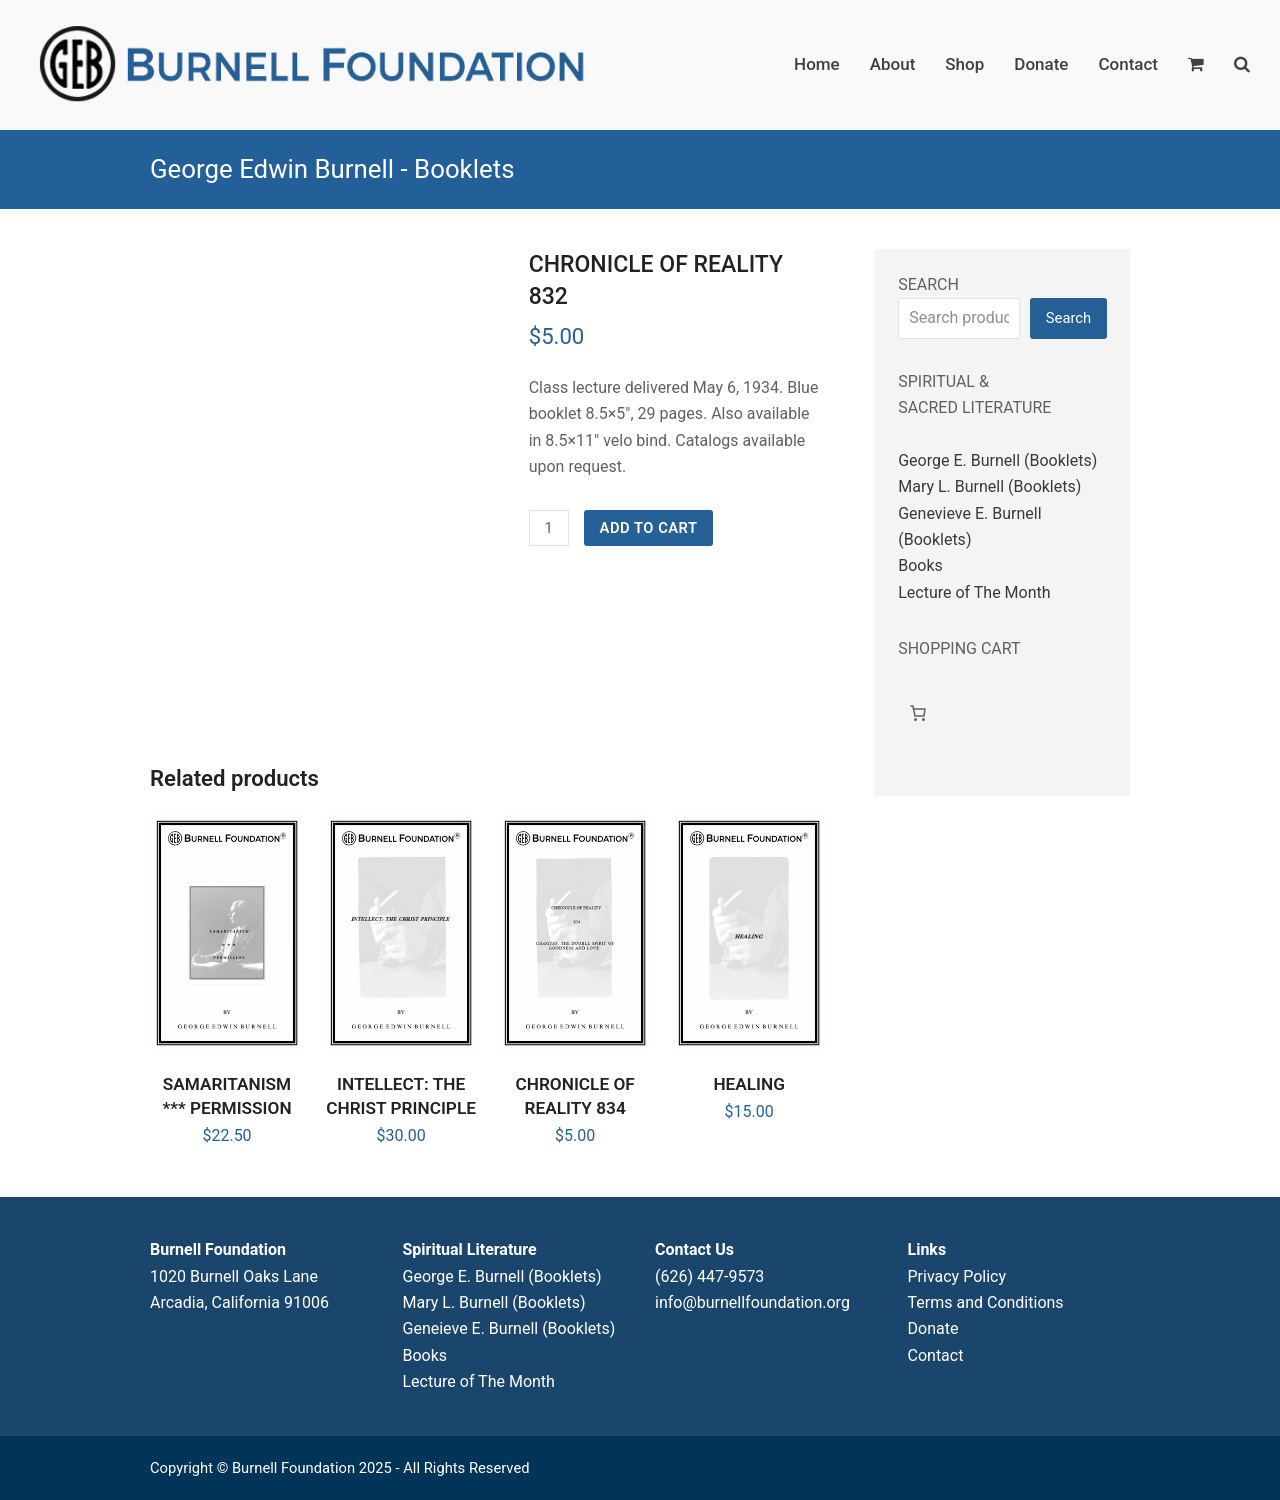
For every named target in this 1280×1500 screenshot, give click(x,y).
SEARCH (928, 284)
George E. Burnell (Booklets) (997, 460)
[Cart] (918, 713)
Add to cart (649, 528)
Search (1068, 318)
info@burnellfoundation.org (752, 1302)
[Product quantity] (549, 528)
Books (920, 565)
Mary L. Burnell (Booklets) (989, 486)
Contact (936, 1355)
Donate (933, 1328)
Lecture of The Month (974, 592)
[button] (1196, 65)
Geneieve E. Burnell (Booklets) (509, 1328)
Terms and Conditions (986, 1302)
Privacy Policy (957, 1276)
